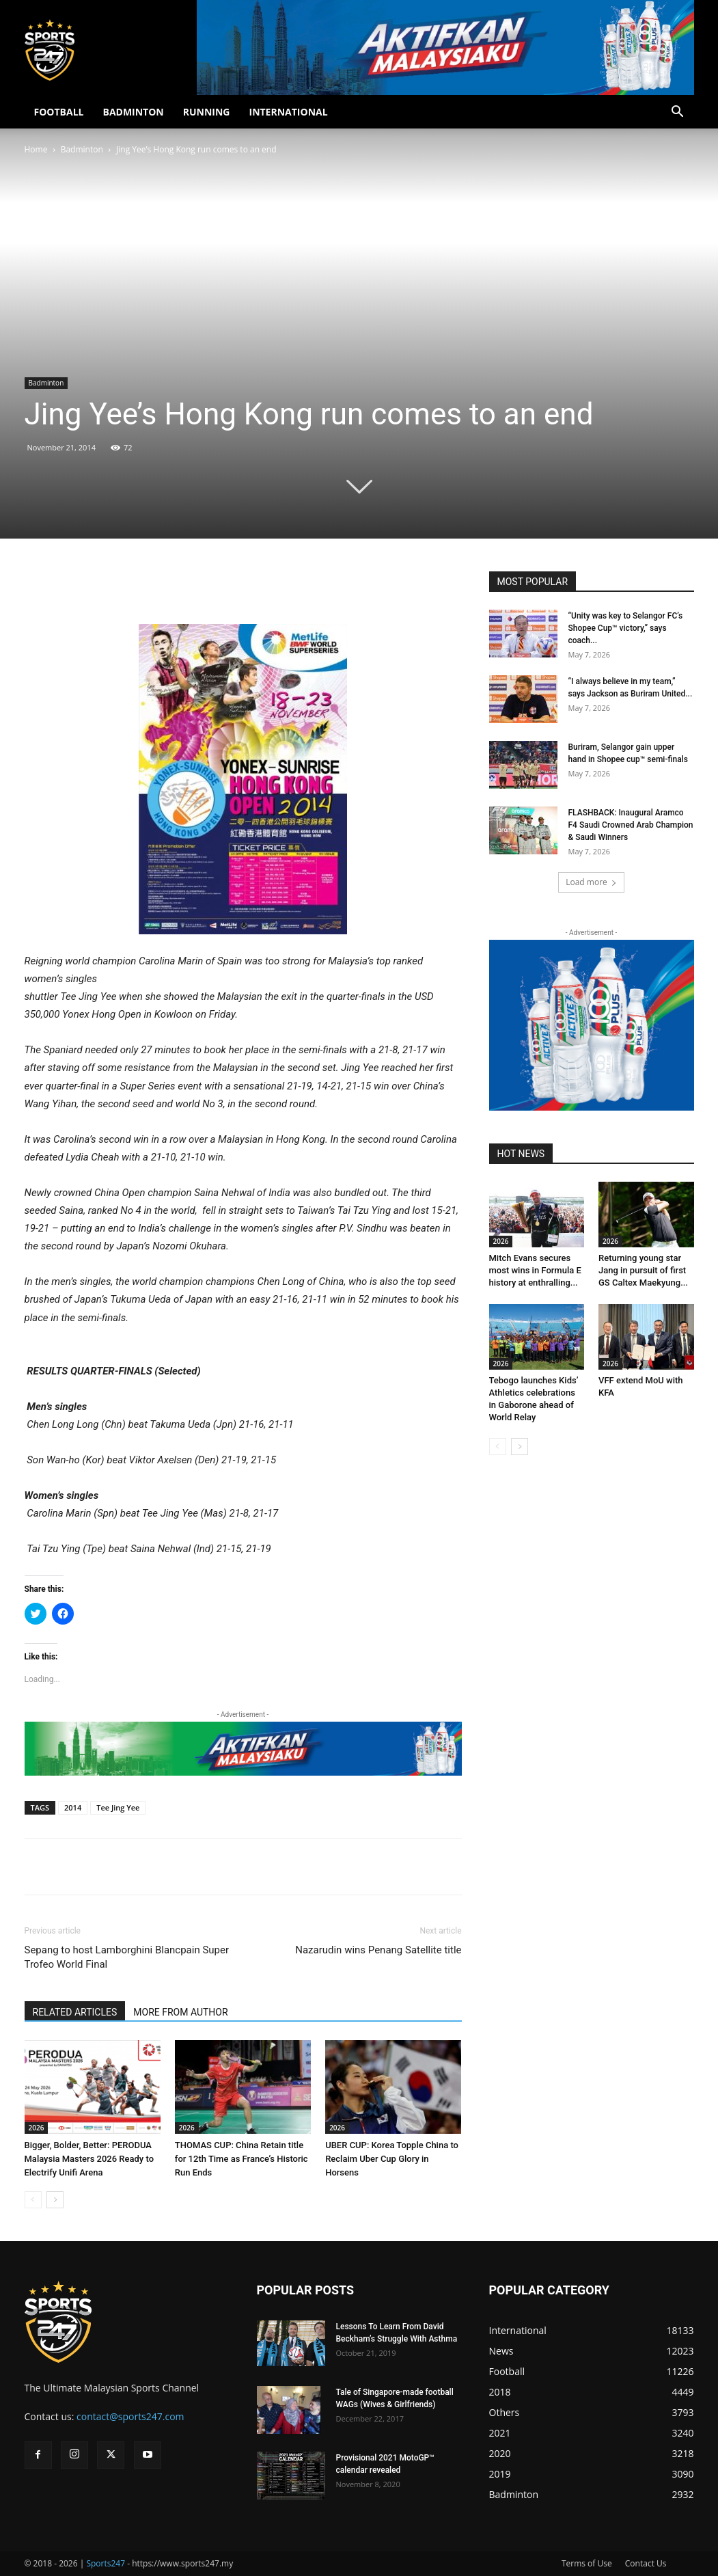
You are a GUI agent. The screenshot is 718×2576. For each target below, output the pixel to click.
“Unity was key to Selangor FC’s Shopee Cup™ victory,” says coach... (625, 628)
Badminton (82, 149)
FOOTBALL (59, 111)
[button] (677, 113)
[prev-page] (33, 2199)
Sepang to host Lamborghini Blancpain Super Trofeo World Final (127, 1957)
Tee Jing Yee (117, 1807)
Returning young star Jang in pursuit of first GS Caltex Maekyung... (643, 1270)
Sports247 (105, 2563)
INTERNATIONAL (288, 111)
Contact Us (646, 2563)
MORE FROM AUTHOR (180, 2012)
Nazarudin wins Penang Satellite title (378, 1950)
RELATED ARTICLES (75, 2012)
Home (36, 149)
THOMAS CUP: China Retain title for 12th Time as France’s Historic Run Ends (241, 2159)
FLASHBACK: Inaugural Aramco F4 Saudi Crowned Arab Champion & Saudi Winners (630, 825)
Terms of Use (587, 2563)
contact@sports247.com (130, 2416)
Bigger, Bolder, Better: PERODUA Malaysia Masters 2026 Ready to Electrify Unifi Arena (89, 2159)
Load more (591, 882)
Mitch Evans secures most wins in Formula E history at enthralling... (535, 1270)
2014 (72, 1807)
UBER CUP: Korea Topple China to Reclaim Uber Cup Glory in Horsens (391, 2159)
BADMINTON (132, 111)
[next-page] (55, 2199)
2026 (36, 2127)
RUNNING (206, 111)
